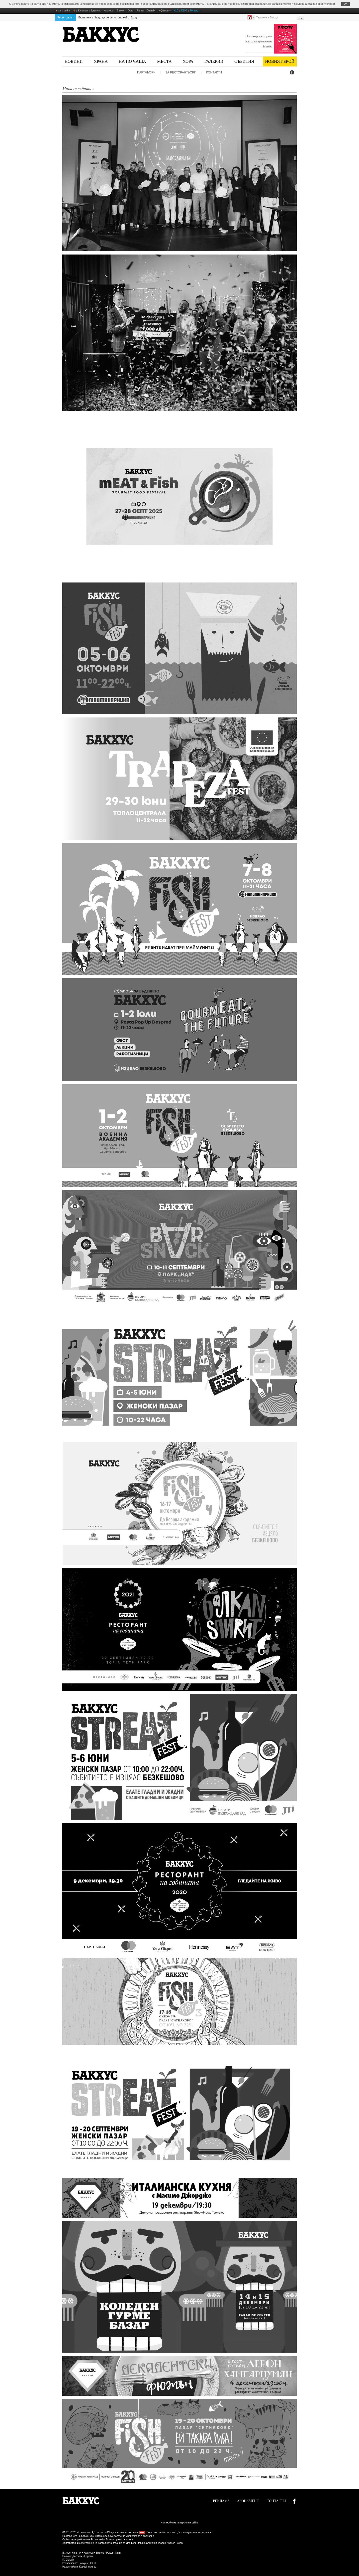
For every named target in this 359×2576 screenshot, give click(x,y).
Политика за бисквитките (161, 2532)
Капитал (83, 10)
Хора (188, 61)
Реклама (221, 2501)
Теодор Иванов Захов (170, 2543)
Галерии (213, 61)
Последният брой (259, 36)
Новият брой (279, 61)
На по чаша (132, 61)
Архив (267, 46)
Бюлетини (84, 17)
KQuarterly (165, 10)
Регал (140, 10)
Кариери (108, 10)
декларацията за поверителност (314, 3)
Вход (134, 17)
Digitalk (70, 2559)
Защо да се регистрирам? (110, 17)
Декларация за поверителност (195, 2532)
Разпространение (258, 41)
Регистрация (65, 17)
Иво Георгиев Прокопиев (140, 2543)
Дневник (96, 10)
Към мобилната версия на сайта (179, 2522)
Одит (131, 10)
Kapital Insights (87, 2566)
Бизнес (100, 2552)
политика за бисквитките (275, 3)
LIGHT (92, 2563)
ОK (345, 3)
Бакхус (120, 10)
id (74, 10)
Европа (88, 2556)
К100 (184, 10)
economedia (63, 10)
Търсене (300, 17)
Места (164, 61)
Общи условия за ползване (123, 2532)
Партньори (146, 72)
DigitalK (151, 10)
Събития (244, 61)
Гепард (194, 10)
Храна (101, 61)
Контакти (214, 72)
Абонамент (248, 2501)
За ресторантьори (181, 72)
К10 (176, 10)
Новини (74, 61)
